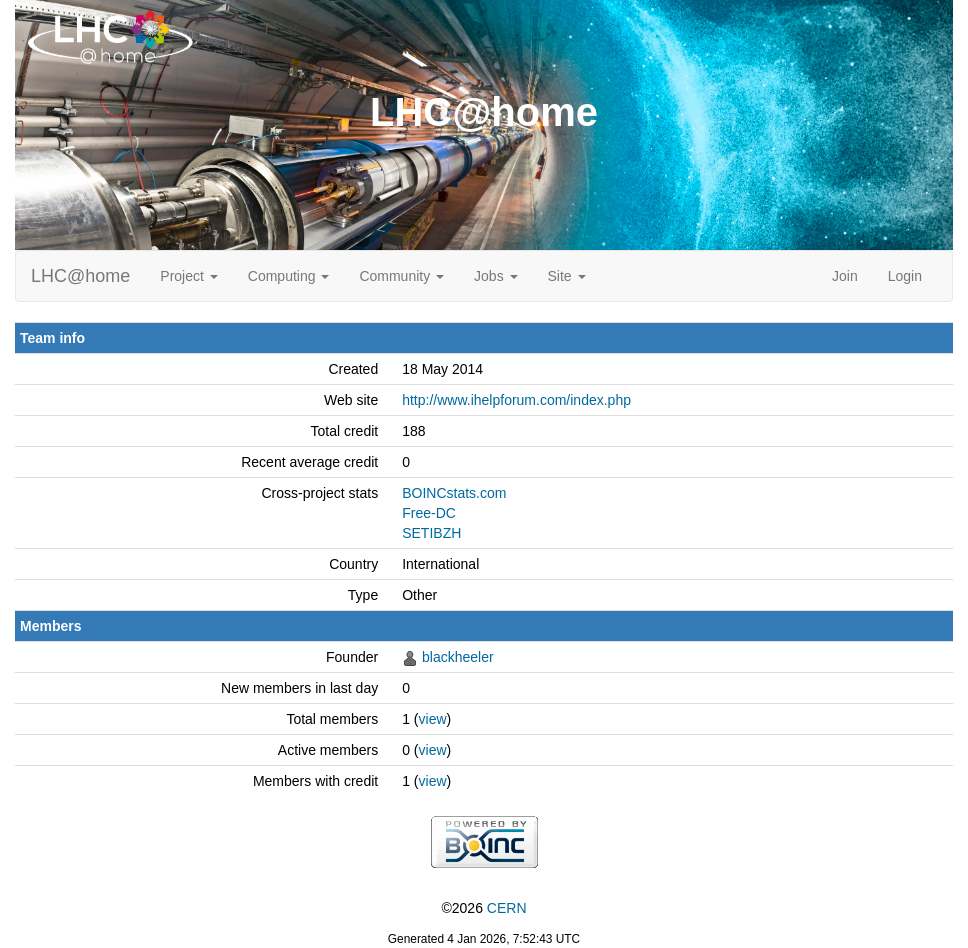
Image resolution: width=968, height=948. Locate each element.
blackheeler (458, 657)
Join (845, 276)
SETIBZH (431, 533)
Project (188, 276)
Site (567, 276)
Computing (289, 276)
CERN (507, 908)
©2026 (483, 908)
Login (905, 276)
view (433, 719)
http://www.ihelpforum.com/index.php (516, 400)
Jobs (495, 276)
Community (401, 276)
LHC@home (80, 276)
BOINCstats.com (454, 493)
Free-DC (429, 513)
